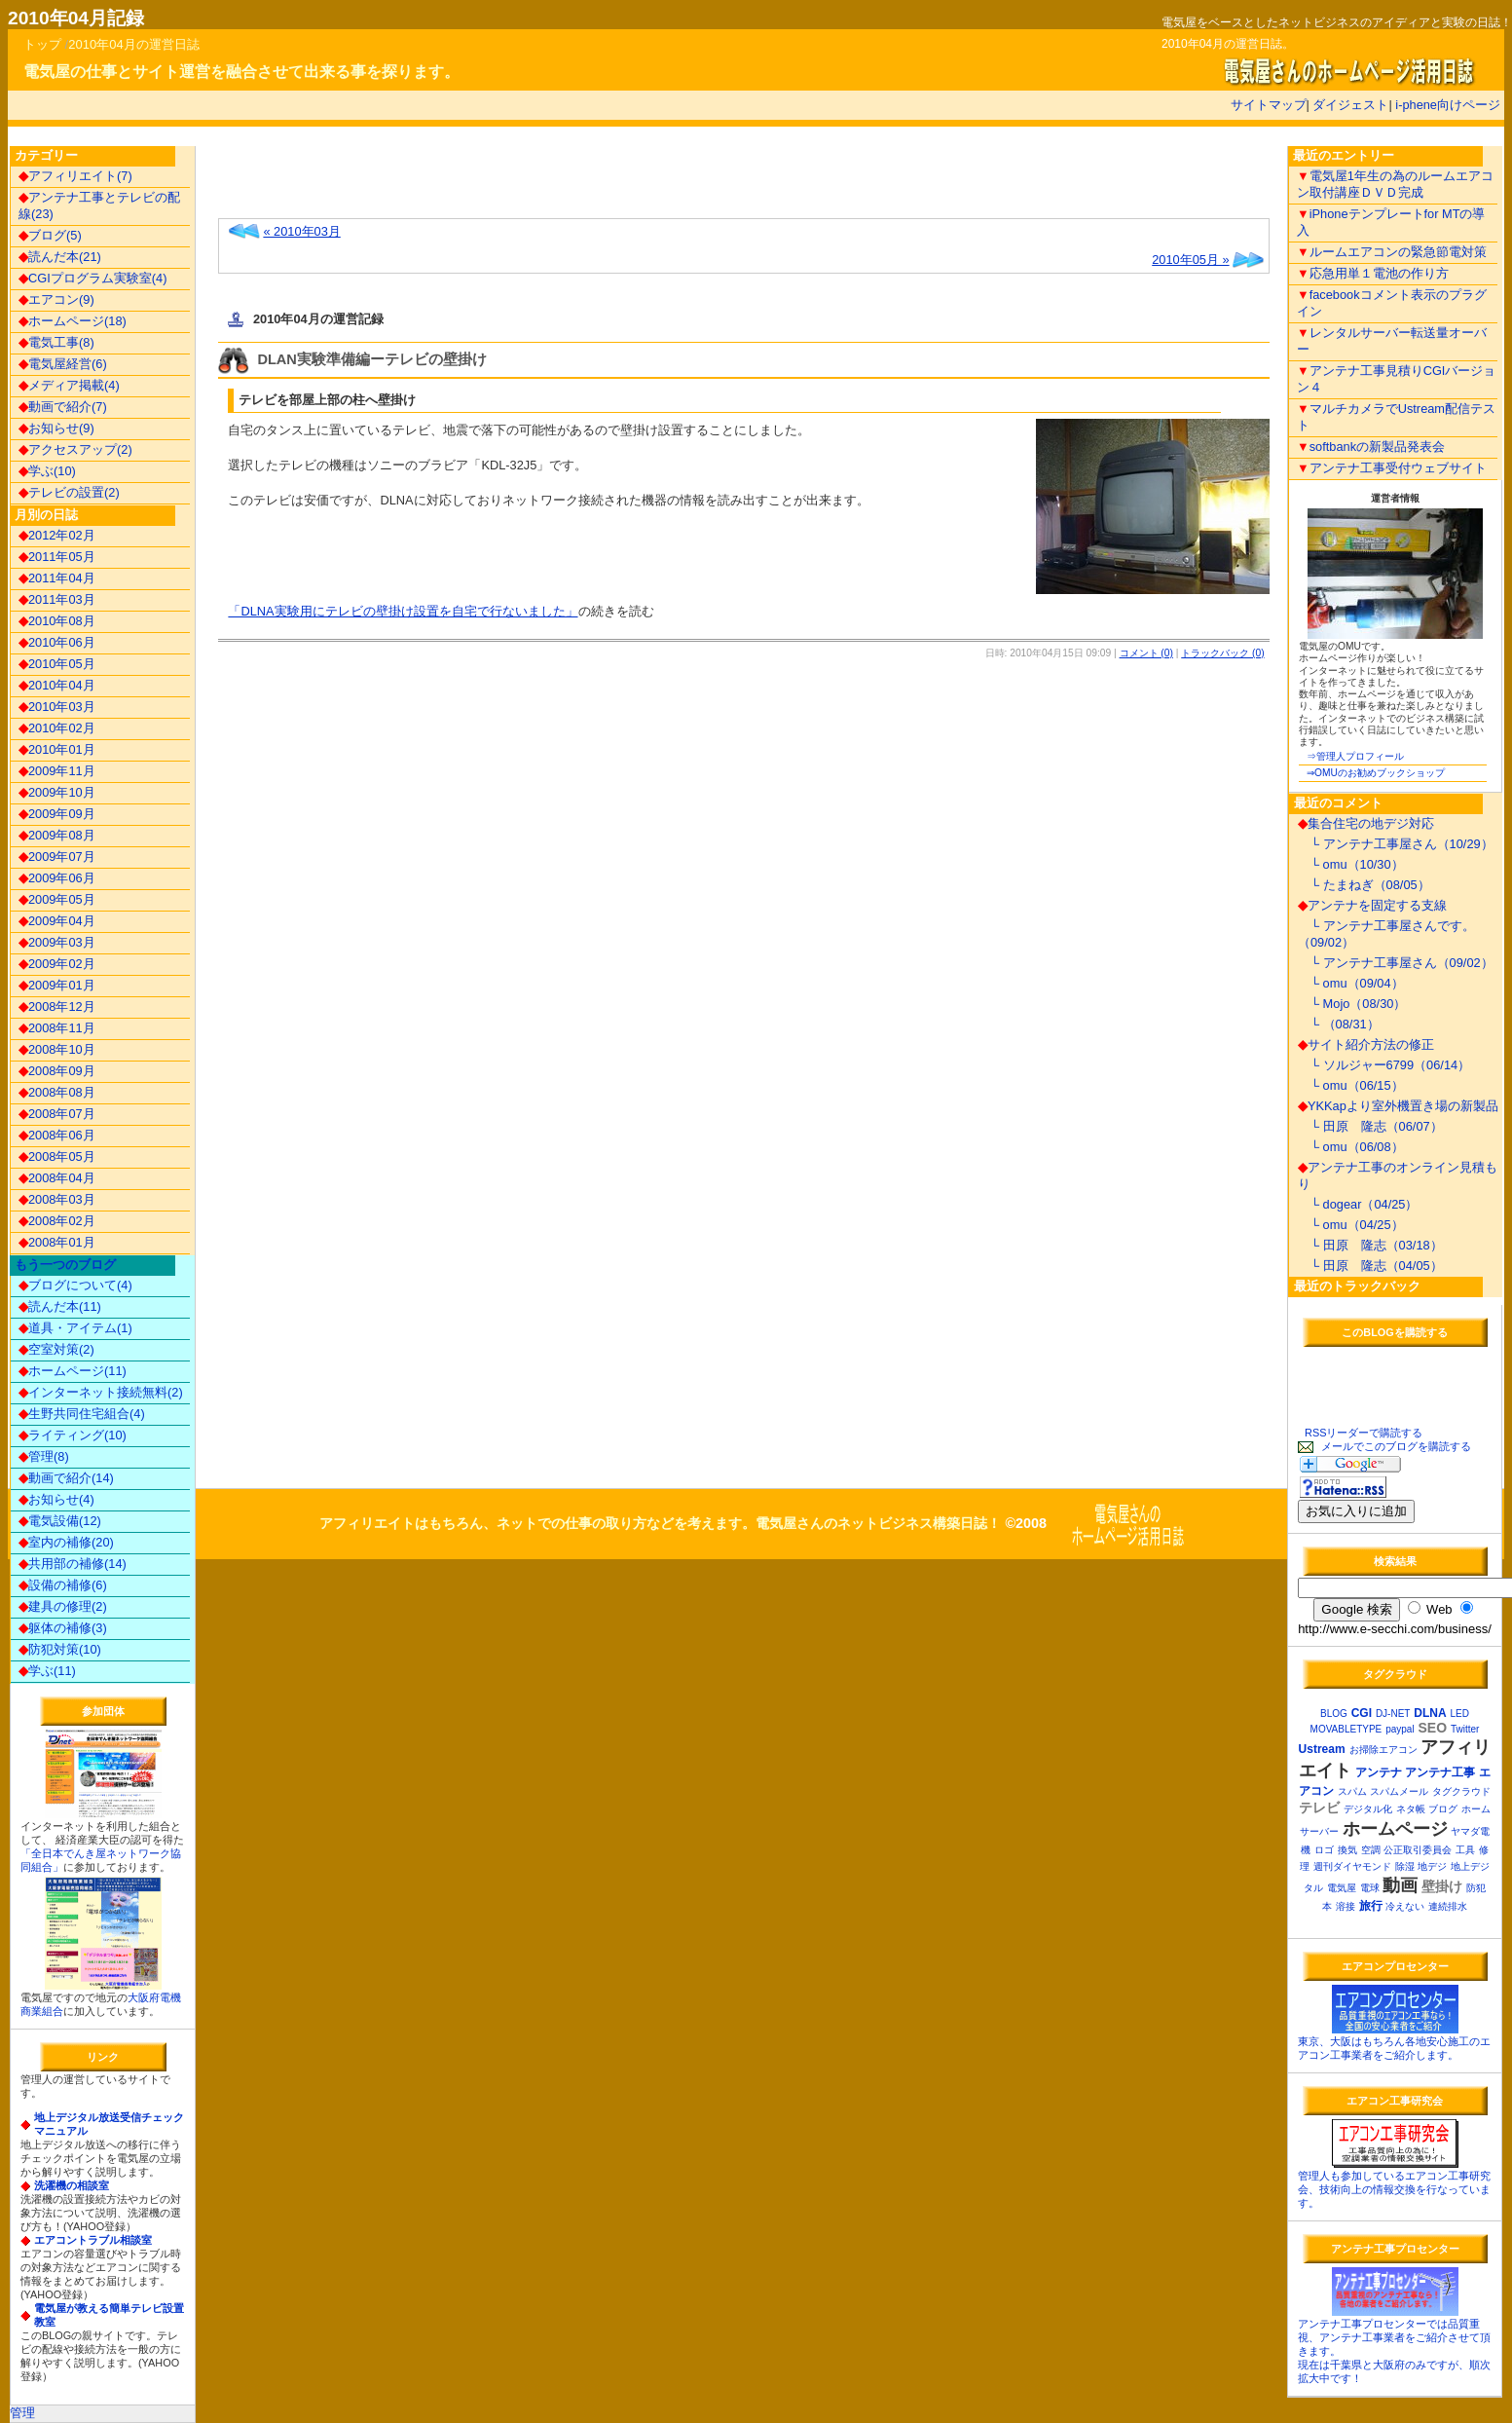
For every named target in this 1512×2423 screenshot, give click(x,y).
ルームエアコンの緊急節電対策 (1392, 251)
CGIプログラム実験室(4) (92, 278)
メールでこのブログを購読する (1396, 1446)
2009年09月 (56, 813)
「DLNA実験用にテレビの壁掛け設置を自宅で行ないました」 (402, 611)
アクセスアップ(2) (75, 449)
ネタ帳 (1410, 1809)
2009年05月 (56, 899)
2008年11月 (56, 1028)
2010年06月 (56, 642)
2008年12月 (56, 1006)
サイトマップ (1269, 104)
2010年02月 (56, 728)
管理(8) (43, 1456)
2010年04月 (56, 685)
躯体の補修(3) (62, 1628)
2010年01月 (56, 749)
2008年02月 (56, 1220)
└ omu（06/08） (1351, 1146)
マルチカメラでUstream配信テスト (1396, 416)
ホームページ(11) (72, 1370)
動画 (1400, 1885)
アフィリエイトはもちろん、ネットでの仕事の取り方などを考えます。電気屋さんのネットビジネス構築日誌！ (660, 1524)
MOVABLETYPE (1346, 1729)
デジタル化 (1368, 1809)
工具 (1465, 1850)
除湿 (1405, 1866)
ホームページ (1395, 1829)
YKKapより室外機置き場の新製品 (1398, 1106)
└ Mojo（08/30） (1352, 1003)
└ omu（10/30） (1351, 864)
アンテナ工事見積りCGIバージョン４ (1396, 378)
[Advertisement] (446, 187)
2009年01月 (56, 985)
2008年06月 (56, 1135)
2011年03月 (56, 599)
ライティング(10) (72, 1435)
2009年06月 (56, 878)
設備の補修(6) (62, 1585)
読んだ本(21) (59, 256)
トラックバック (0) (1222, 653)
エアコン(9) (56, 299)
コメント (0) (1146, 653)
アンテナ (1378, 1772)
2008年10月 (56, 1049)
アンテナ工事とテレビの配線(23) (99, 205)
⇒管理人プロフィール (1355, 756)
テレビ (1319, 1807)
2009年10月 (56, 792)
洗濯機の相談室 (71, 2185)
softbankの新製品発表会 (1371, 446)
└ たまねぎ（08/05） (1364, 884)
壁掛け (1441, 1886)
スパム (1352, 1791)
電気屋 (1341, 1887)
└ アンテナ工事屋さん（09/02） (1396, 962)
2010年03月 (56, 706)
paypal (1399, 1729)
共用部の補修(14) (72, 1563)
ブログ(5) (50, 235)
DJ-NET (1393, 1713)
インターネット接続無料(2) (100, 1392)
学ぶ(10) (47, 471)
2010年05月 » (1190, 259)
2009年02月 (56, 963)
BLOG (1333, 1713)
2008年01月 (56, 1242)
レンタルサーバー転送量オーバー (1392, 340)
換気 (1347, 1850)
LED (1460, 1713)
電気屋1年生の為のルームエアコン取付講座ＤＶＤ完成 (1395, 184)
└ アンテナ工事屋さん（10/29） (1396, 844)
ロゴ (1324, 1850)
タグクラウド (1461, 1791)
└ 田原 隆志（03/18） (1370, 1245)
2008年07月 (56, 1113)
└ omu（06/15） (1351, 1085)
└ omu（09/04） (1351, 983)
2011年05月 (56, 556)
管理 (22, 2412)
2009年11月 (56, 771)
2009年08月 (56, 835)
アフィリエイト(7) (75, 175)
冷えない (1404, 1906)
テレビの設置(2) (69, 492)
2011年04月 (56, 578)
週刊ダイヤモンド (1352, 1866)
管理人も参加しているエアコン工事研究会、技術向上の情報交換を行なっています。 (1394, 2189)
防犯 (1476, 1887)
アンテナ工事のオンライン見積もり (1397, 1175)
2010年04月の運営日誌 (133, 44)
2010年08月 (56, 621)
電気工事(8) (56, 342)
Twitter (1465, 1729)
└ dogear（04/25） (1358, 1204)
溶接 (1345, 1906)
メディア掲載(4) (69, 385)
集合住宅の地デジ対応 (1366, 823)
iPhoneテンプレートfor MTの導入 (1391, 222)
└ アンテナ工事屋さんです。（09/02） (1386, 934)
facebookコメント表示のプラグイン (1392, 302)
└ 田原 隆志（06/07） (1370, 1126)
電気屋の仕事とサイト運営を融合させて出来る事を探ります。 (241, 71)
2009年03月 (56, 942)
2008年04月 (56, 1178)
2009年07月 (56, 856)
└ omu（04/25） (1351, 1224)
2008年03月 (56, 1199)
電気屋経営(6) (62, 363)
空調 (1371, 1850)
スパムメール (1399, 1791)
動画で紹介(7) (62, 406)
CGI (1361, 1713)
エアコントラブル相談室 (93, 2240)
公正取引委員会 (1417, 1850)
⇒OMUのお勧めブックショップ (1376, 772)
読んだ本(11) (59, 1306)
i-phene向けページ (1447, 104)
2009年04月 (56, 920)
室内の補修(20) (66, 1542)
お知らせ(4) (56, 1499)
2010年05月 (56, 663)
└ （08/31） (1339, 1024)
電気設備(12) (59, 1520)
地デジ (1432, 1866)
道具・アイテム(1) (75, 1328)
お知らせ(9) (56, 428)
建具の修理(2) (62, 1606)
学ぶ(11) (47, 1670)
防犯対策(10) (59, 1649)
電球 (1370, 1887)
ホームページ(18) (72, 321)
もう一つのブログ (65, 1264)
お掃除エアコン (1383, 1749)
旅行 (1371, 1906)
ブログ (1442, 1809)
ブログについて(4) (75, 1285)
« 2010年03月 (301, 231)
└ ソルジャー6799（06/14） (1384, 1065)
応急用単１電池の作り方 (1373, 273)
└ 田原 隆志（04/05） (1370, 1265)
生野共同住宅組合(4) (81, 1413)
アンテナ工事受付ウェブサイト (1392, 468)
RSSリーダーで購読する (1363, 1432)
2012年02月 (56, 535)
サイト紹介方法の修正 (1366, 1044)
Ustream (1322, 1749)
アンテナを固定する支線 (1372, 905)
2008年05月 (56, 1156)
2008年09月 (56, 1070)
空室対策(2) (56, 1349)
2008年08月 (56, 1092)
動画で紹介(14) (66, 1478)
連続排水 (1447, 1906)
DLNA (1430, 1713)
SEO (1433, 1727)
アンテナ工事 (1440, 1772)
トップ (42, 44)
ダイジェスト (1350, 104)
